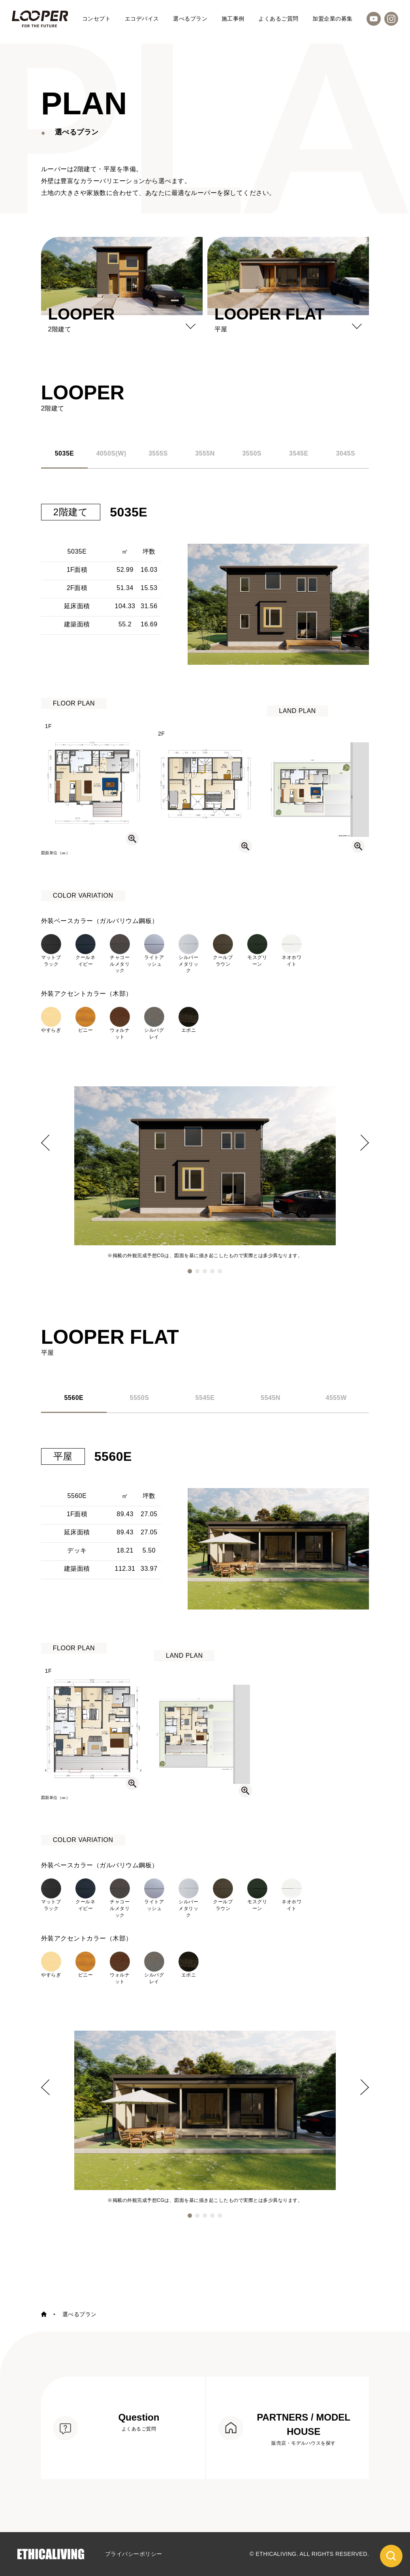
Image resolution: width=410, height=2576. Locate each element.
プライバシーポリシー (133, 2554)
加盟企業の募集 (332, 18)
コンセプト (96, 18)
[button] (190, 1271)
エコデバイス (142, 18)
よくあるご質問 (278, 18)
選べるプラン (190, 18)
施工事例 (233, 18)
